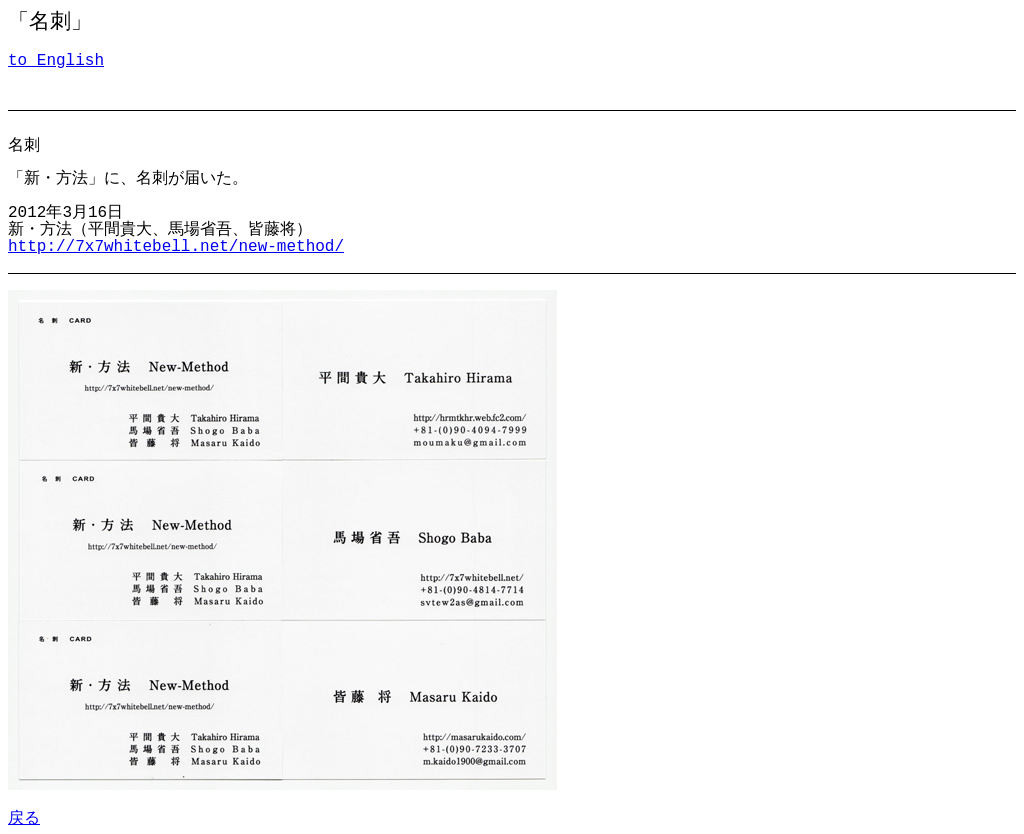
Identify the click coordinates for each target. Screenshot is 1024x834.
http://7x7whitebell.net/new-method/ (176, 247)
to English (56, 61)
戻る (24, 817)
